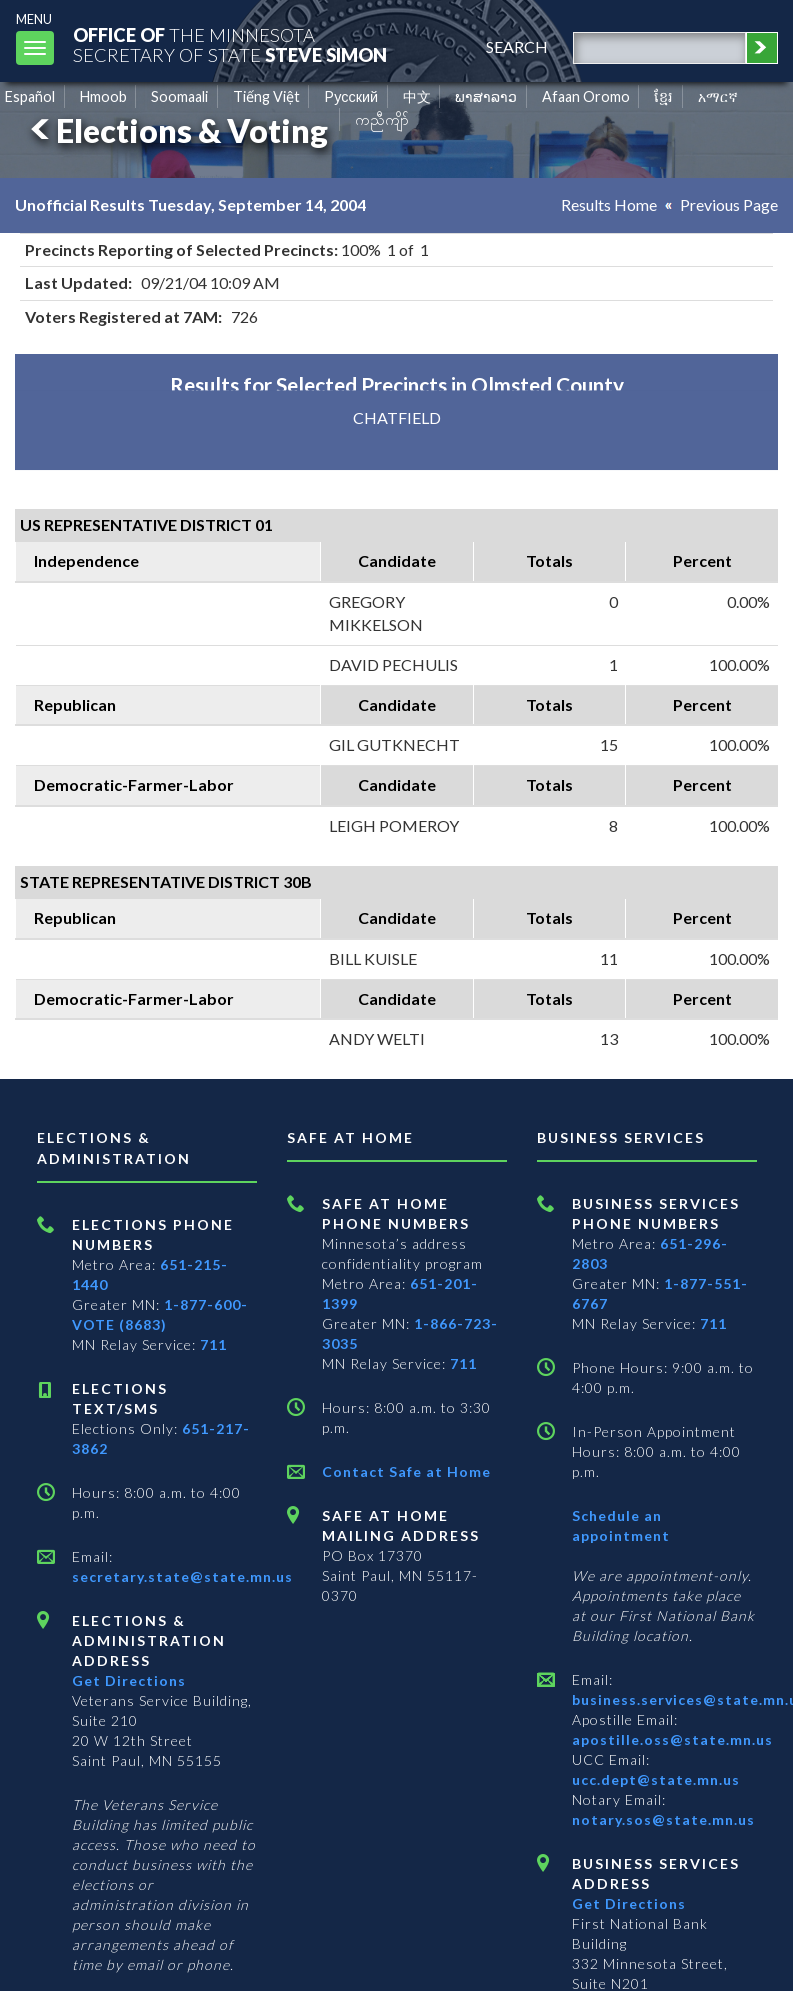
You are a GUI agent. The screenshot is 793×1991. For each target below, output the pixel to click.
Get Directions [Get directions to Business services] (629, 1903)
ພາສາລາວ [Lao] (486, 96)
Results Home (609, 204)
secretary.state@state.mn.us (182, 1576)
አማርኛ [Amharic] (718, 96)
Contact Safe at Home (406, 1471)
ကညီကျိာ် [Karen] (382, 119)
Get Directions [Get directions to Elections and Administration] (129, 1680)
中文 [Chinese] (417, 96)
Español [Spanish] (30, 96)
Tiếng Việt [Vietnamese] (266, 96)
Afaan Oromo (586, 96)
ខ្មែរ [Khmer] (663, 96)
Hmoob (103, 96)
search (517, 46)
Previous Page (729, 204)
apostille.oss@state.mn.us (672, 1739)
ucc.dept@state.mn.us (656, 1779)
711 (213, 1344)
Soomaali (179, 96)
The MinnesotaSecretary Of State (230, 44)
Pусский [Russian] (351, 96)
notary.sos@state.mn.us (663, 1819)
